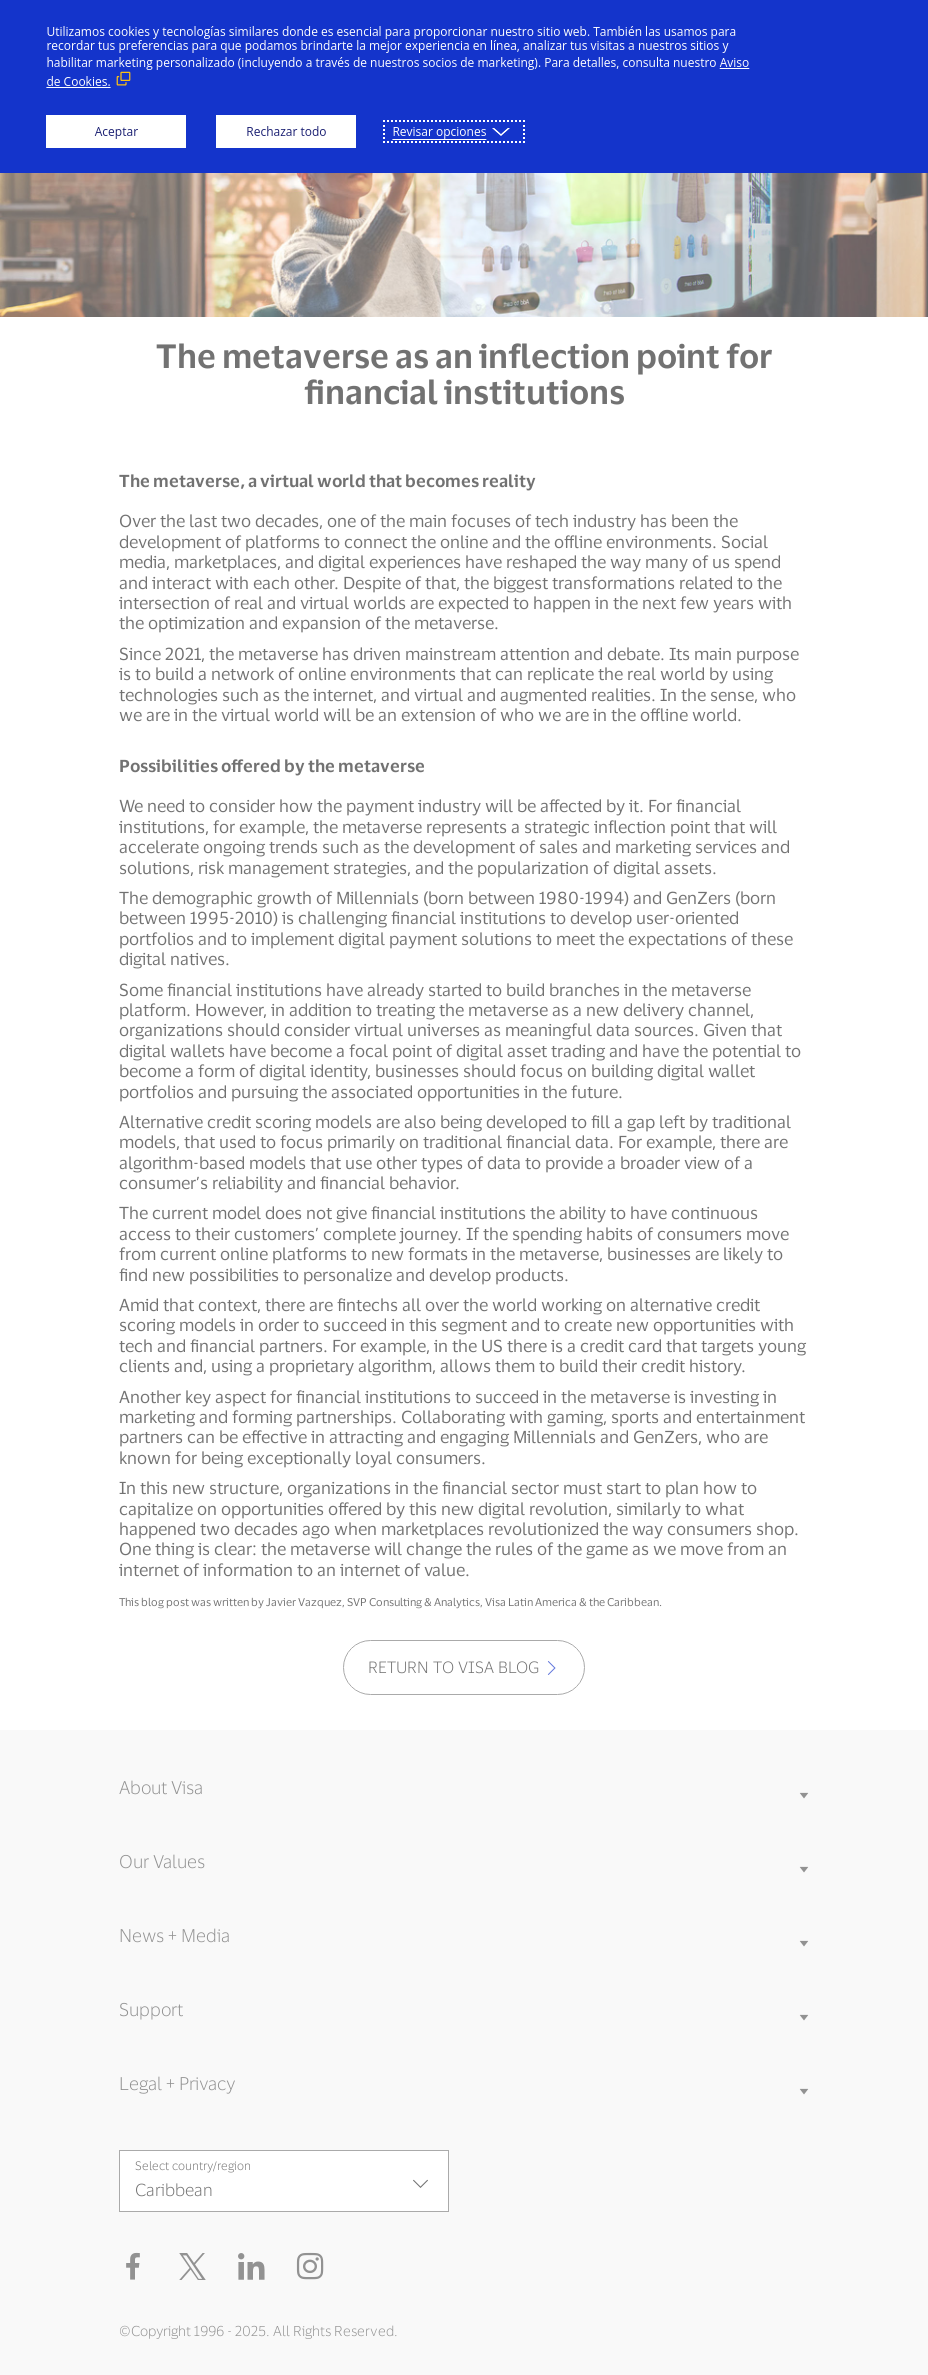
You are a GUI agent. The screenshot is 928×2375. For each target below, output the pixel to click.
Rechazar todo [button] (286, 131)
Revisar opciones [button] (439, 131)
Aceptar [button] (116, 131)
